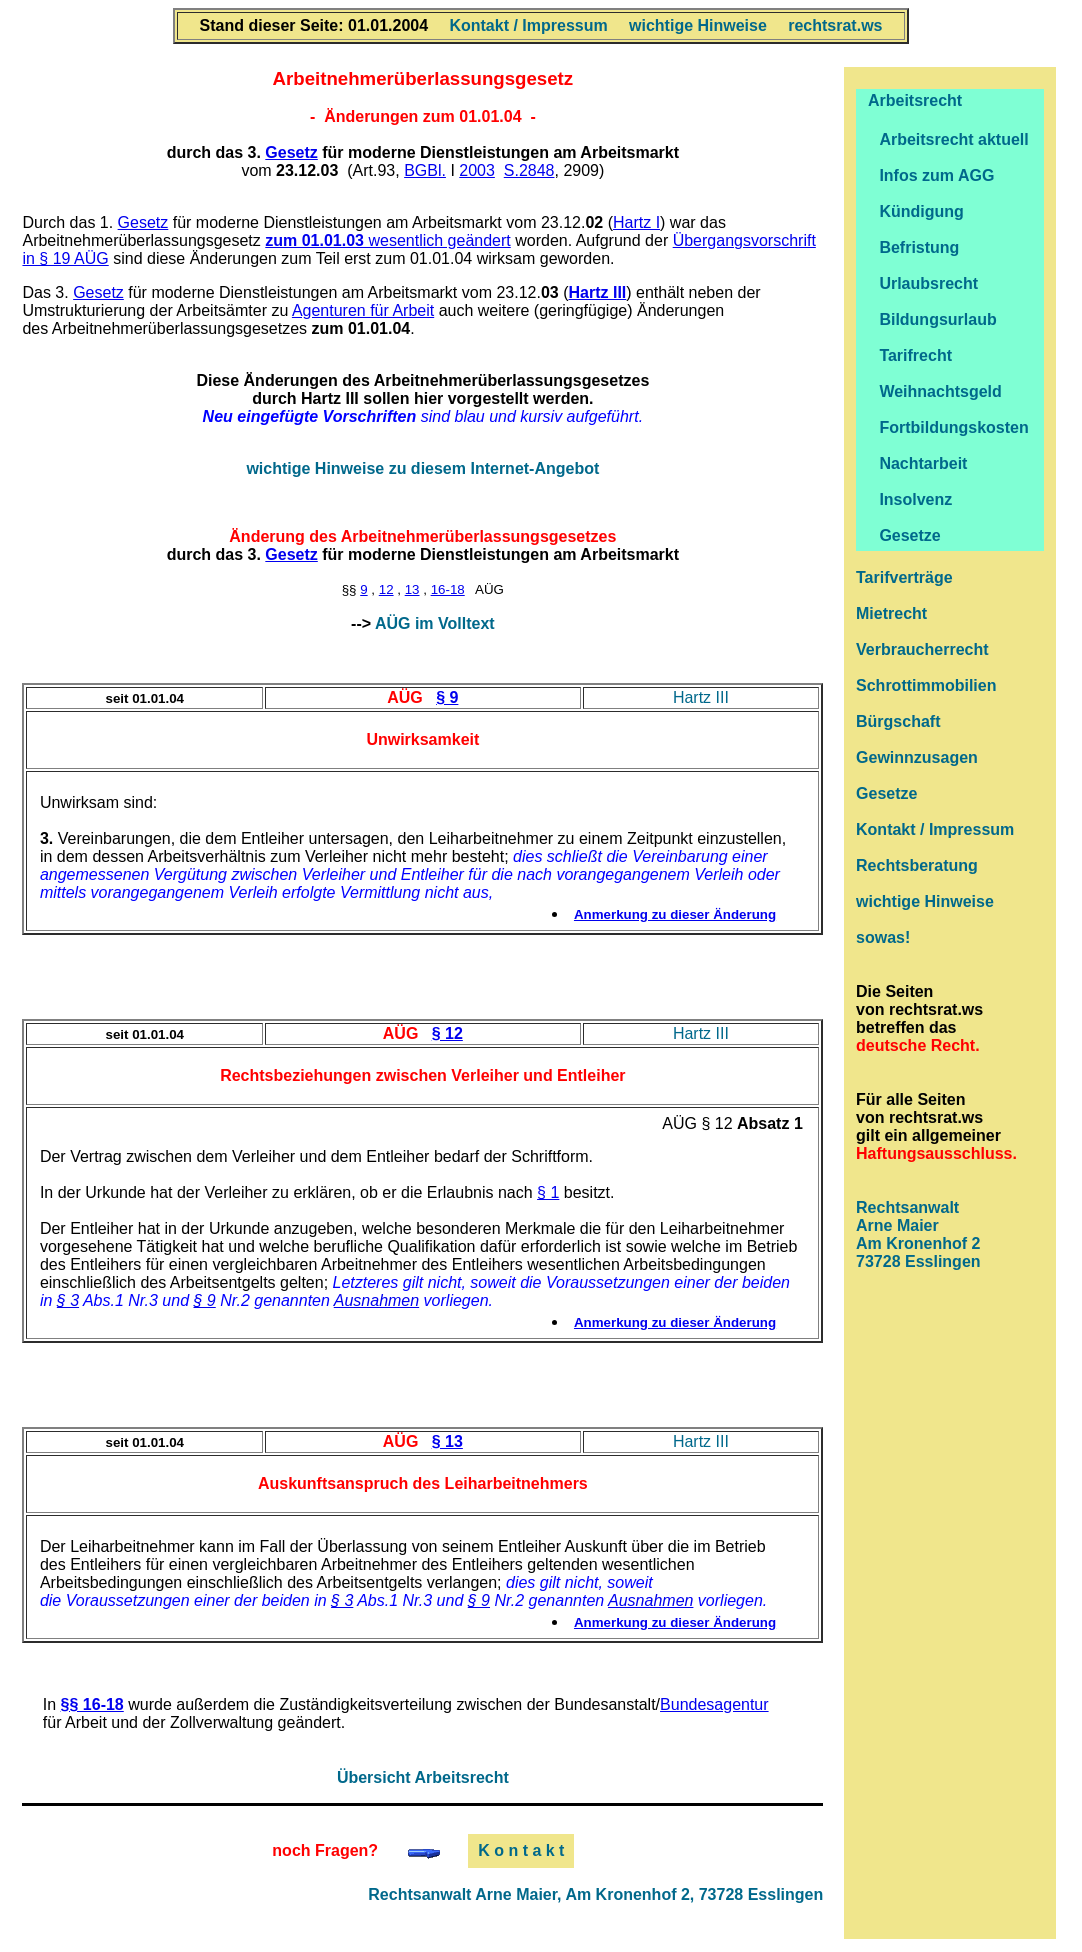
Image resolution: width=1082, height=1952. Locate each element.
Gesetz (291, 152)
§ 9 (447, 697)
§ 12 (447, 1033)
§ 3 (68, 1300)
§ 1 (548, 1192)
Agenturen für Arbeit (363, 310)
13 (412, 589)
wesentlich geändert (388, 240)
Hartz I (636, 222)
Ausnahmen (376, 1300)
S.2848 (529, 170)
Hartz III (701, 697)
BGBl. (425, 170)
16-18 (448, 589)
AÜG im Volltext (435, 623)
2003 (477, 170)
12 (386, 589)
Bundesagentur (714, 1704)
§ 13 (447, 1441)
